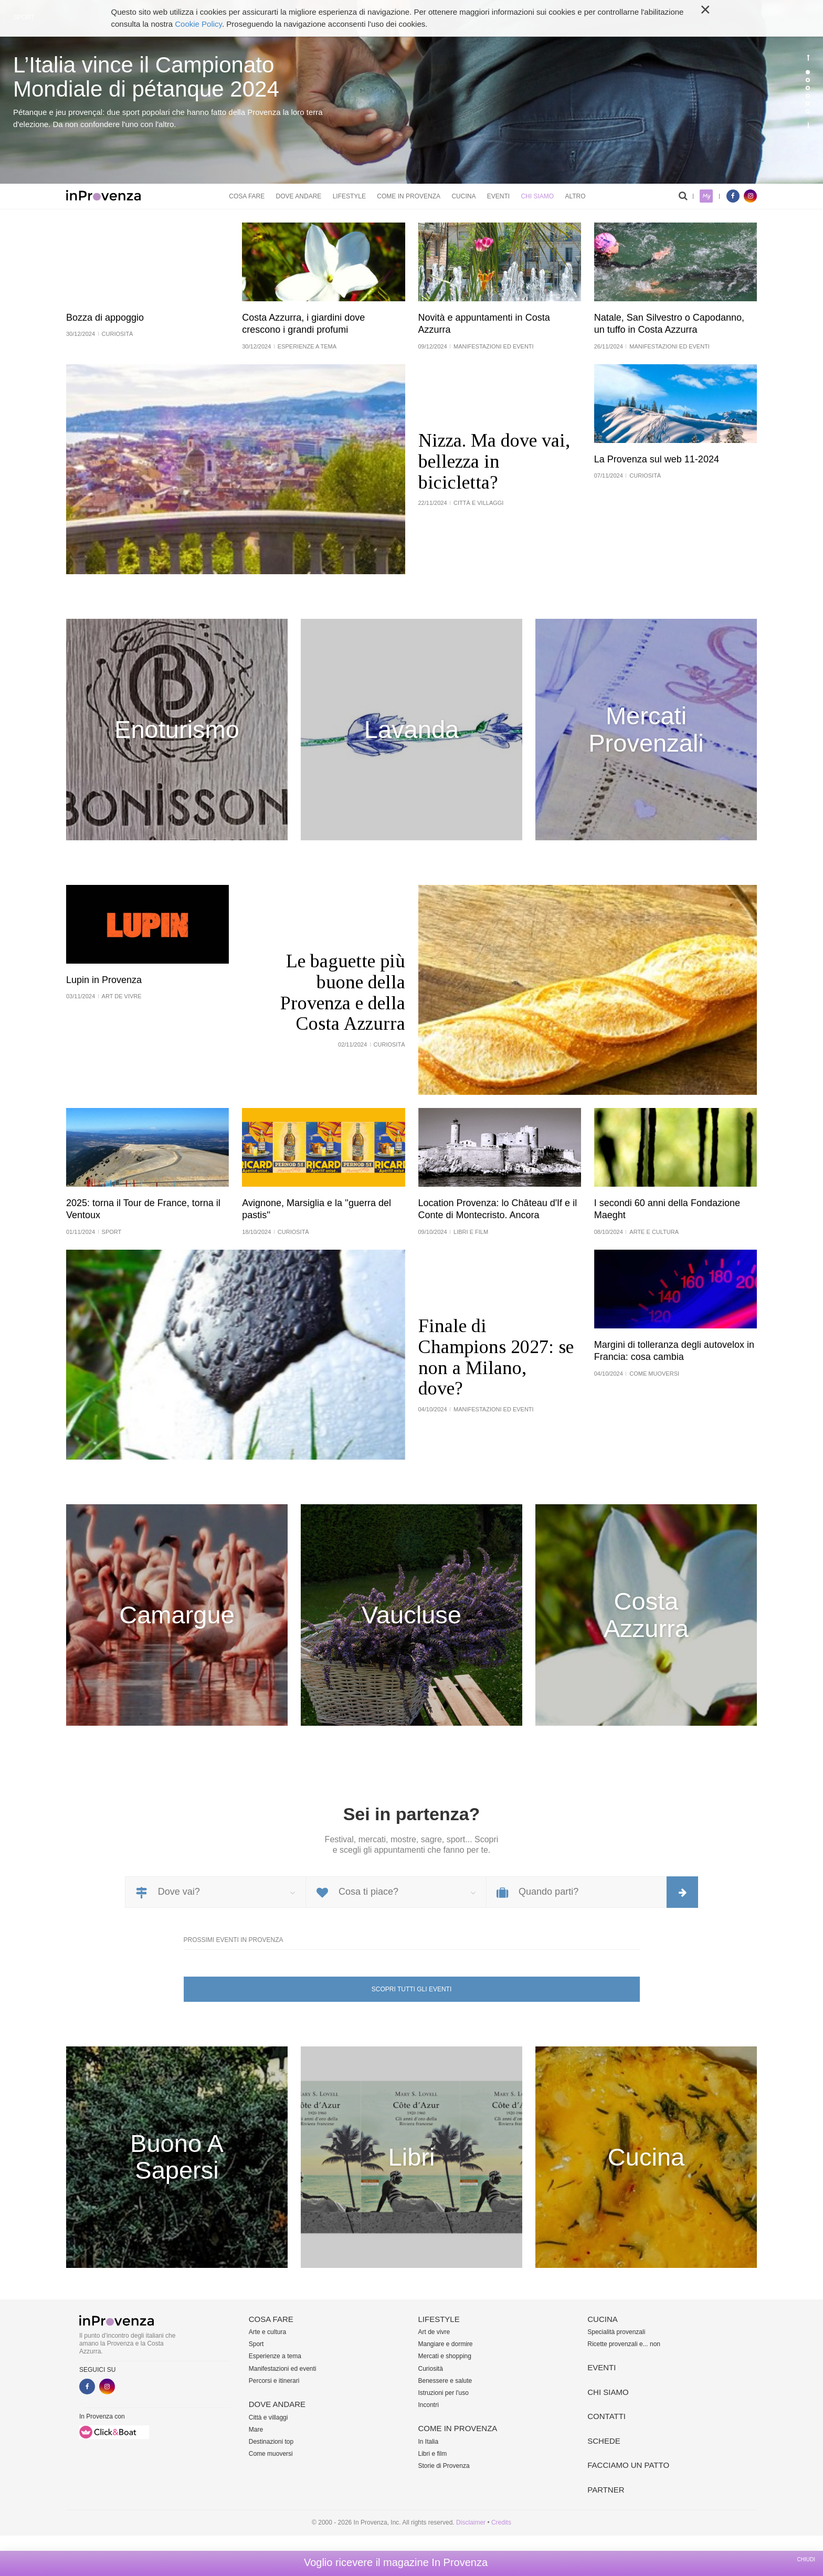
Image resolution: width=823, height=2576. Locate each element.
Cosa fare (247, 196)
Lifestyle (349, 196)
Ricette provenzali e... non (623, 2344)
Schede (603, 2440)
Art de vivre (434, 2332)
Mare (256, 2429)
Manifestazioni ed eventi (282, 2368)
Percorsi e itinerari (274, 2380)
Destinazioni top (271, 2441)
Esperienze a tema (275, 2356)
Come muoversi (271, 2453)
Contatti (606, 2416)
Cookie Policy (198, 23)
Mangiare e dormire (445, 2344)
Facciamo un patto (628, 2465)
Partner (605, 2489)
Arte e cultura (267, 2332)
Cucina (463, 196)
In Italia (428, 2441)
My (706, 196)
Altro (575, 196)
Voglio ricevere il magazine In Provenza (396, 2562)
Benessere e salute (445, 2380)
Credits (501, 2522)
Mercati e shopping (444, 2356)
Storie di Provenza (444, 2465)
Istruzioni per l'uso (443, 2392)
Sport (256, 2344)
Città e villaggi (268, 2417)
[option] (411, 92)
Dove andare (299, 196)
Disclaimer (471, 2522)
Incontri (428, 2405)
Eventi (498, 196)
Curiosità (430, 2368)
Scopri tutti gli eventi (411, 1989)
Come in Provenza (408, 196)
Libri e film (432, 2453)
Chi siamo (537, 196)
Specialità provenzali (616, 2332)
